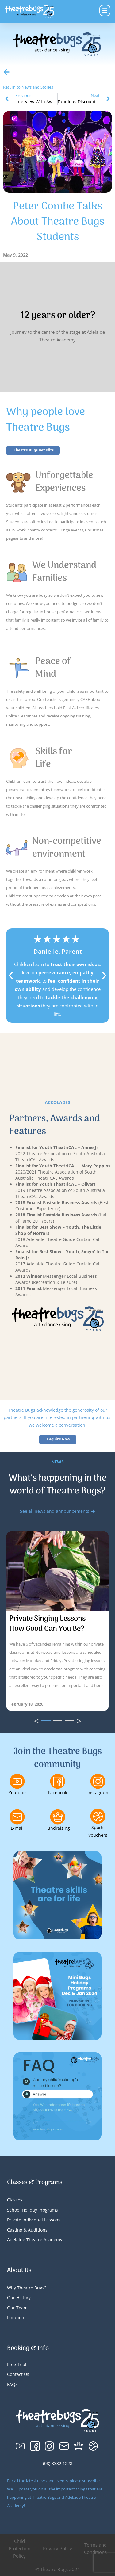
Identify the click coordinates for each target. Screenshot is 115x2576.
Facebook (57, 1792)
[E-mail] (17, 1817)
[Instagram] (97, 1781)
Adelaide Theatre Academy (34, 2240)
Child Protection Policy (19, 2548)
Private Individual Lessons (33, 2220)
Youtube (17, 1792)
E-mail (17, 1828)
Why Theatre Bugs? (26, 2288)
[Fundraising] (57, 1817)
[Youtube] (17, 1781)
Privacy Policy (57, 2548)
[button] (10, 975)
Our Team (17, 2308)
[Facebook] (57, 1781)
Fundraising (57, 1828)
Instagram (97, 1792)
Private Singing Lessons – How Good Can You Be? (50, 1624)
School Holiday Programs (32, 2210)
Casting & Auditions (27, 2230)
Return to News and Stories (28, 87)
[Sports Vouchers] (97, 1816)
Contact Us (18, 2374)
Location (15, 2317)
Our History (19, 2297)
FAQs (12, 2384)
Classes (14, 2200)
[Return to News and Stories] (6, 72)
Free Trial (16, 2364)
